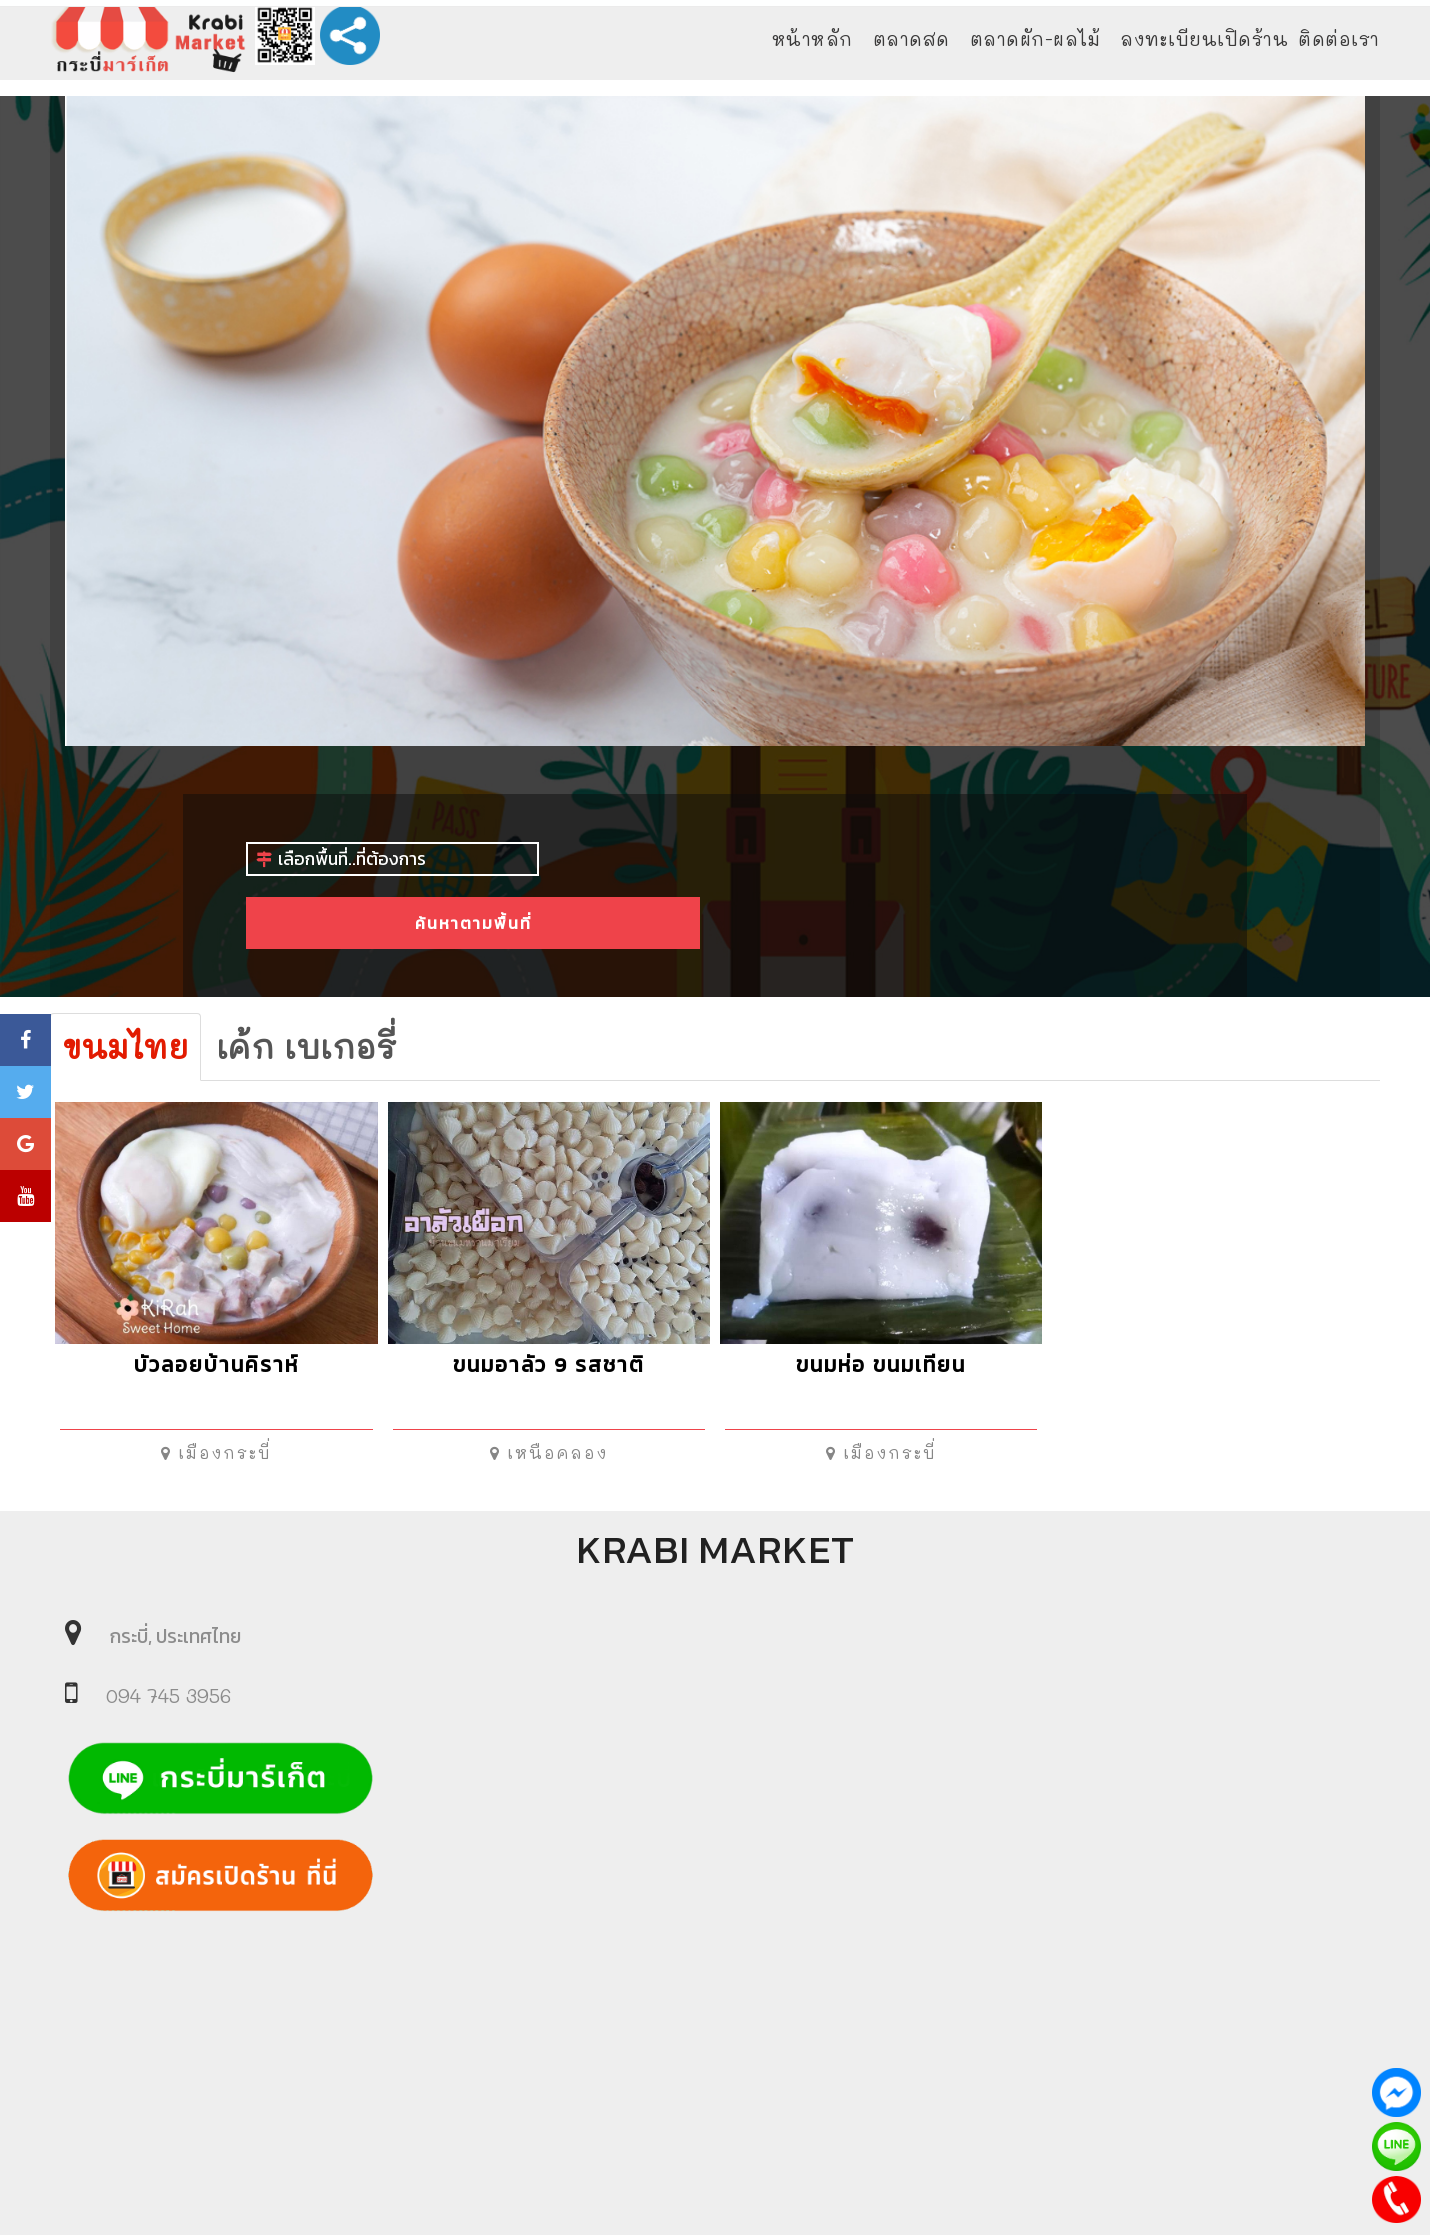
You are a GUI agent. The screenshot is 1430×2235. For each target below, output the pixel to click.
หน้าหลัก (812, 39)
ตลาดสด (911, 39)
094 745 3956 (168, 1695)
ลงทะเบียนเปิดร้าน (1204, 39)
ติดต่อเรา (1339, 39)
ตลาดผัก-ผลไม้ (1035, 39)
